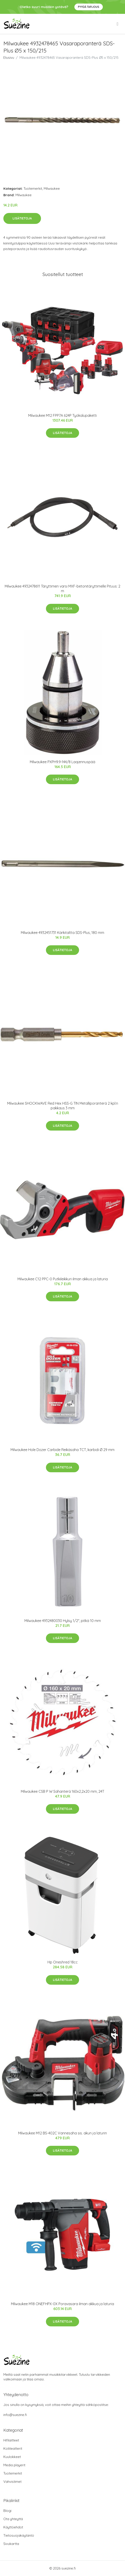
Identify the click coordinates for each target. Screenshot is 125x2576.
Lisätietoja (22, 218)
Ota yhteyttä (13, 2519)
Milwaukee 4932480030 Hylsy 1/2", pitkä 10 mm (62, 1620)
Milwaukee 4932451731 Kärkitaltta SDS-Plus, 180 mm (62, 932)
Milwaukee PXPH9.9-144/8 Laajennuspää (62, 762)
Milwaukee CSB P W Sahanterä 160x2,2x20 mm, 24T (62, 1791)
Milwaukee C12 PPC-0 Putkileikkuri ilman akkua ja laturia (62, 1279)
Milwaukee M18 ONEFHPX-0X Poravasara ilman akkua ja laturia (62, 2304)
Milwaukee (52, 188)
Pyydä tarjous (88, 6)
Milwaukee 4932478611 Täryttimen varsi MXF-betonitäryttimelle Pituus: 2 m (62, 588)
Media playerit (14, 2465)
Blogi (7, 2511)
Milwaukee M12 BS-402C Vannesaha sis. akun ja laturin (62, 2133)
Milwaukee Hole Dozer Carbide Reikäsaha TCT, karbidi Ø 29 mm (62, 1449)
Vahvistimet (12, 2481)
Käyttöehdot (13, 2527)
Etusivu (8, 57)
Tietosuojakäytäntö (18, 2535)
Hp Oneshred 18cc (62, 1962)
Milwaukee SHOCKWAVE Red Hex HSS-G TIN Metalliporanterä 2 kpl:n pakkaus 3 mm (62, 1105)
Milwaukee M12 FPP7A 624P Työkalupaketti (62, 415)
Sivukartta (11, 2544)
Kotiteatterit (12, 2448)
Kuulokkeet (12, 2457)
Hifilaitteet (11, 2440)
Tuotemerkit (33, 188)
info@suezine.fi (15, 2415)
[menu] (118, 24)
